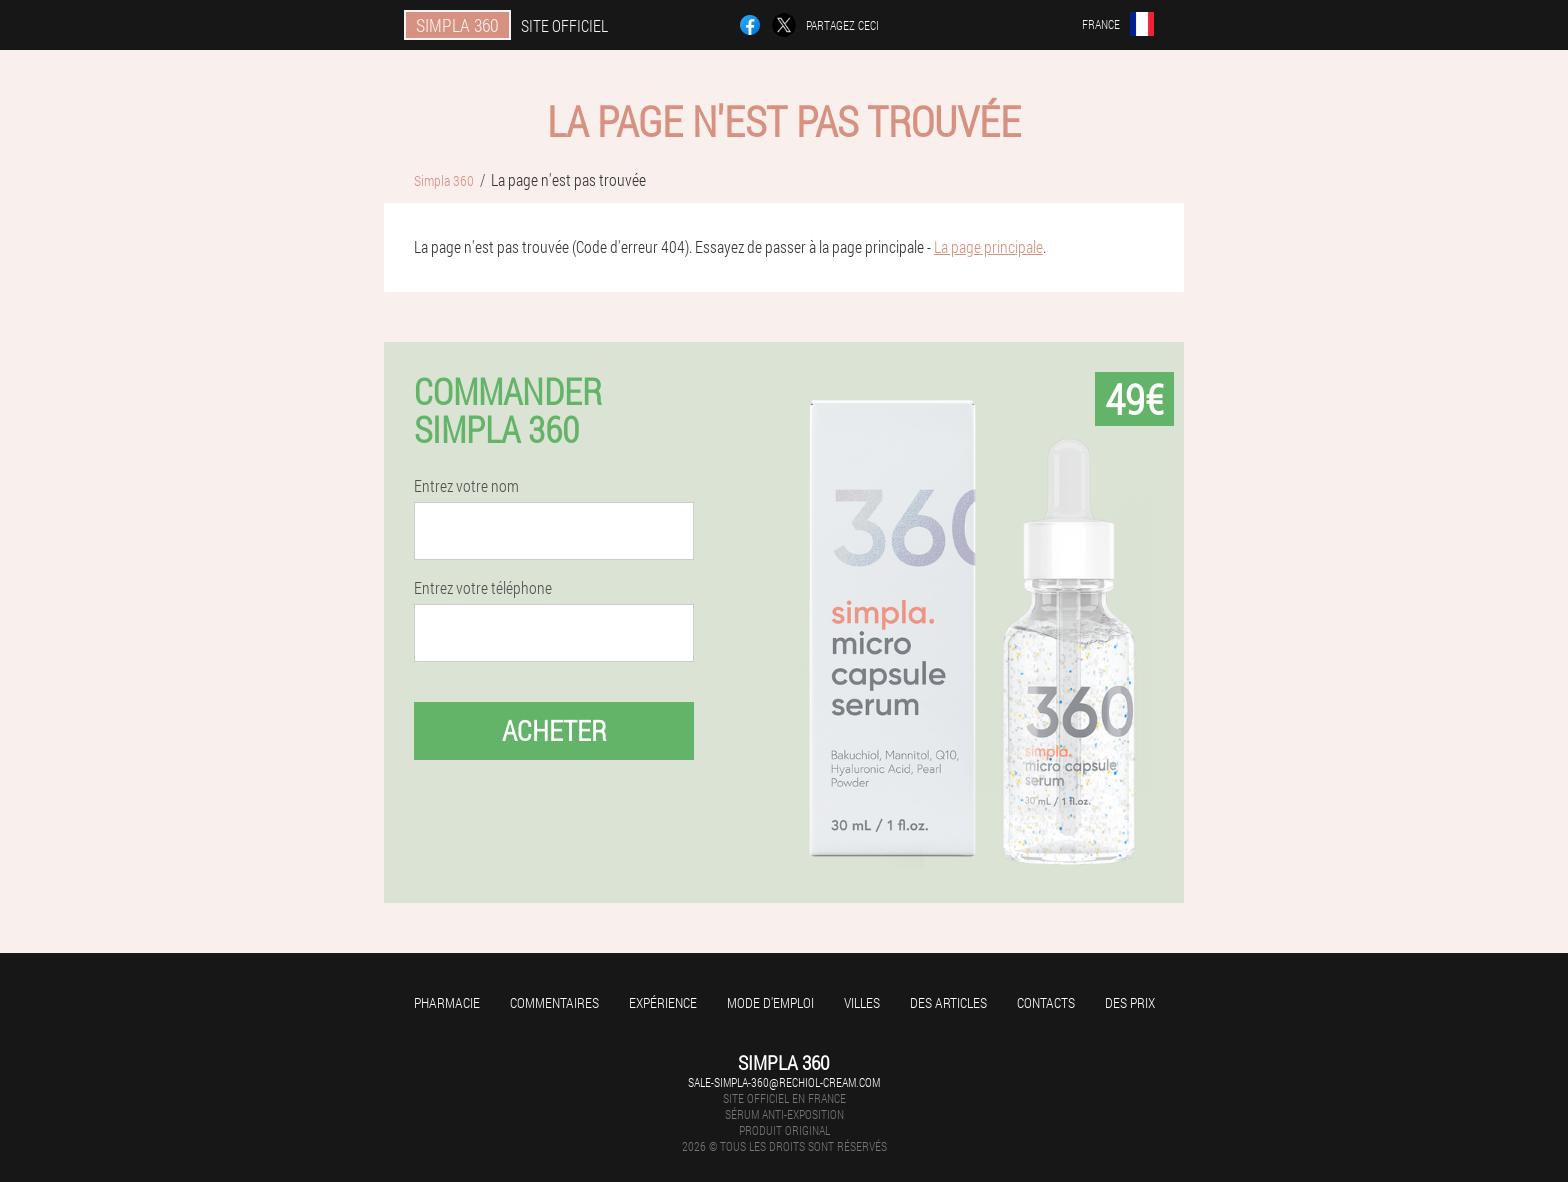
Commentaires (554, 1002)
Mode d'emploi (770, 1002)
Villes (862, 1002)
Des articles (948, 1002)
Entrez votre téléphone (483, 588)
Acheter (554, 730)
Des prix (1130, 1002)
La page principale (988, 246)
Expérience (663, 1002)
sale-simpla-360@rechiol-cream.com (784, 1082)
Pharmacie (447, 1002)
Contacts (1046, 1002)
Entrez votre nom (466, 486)
